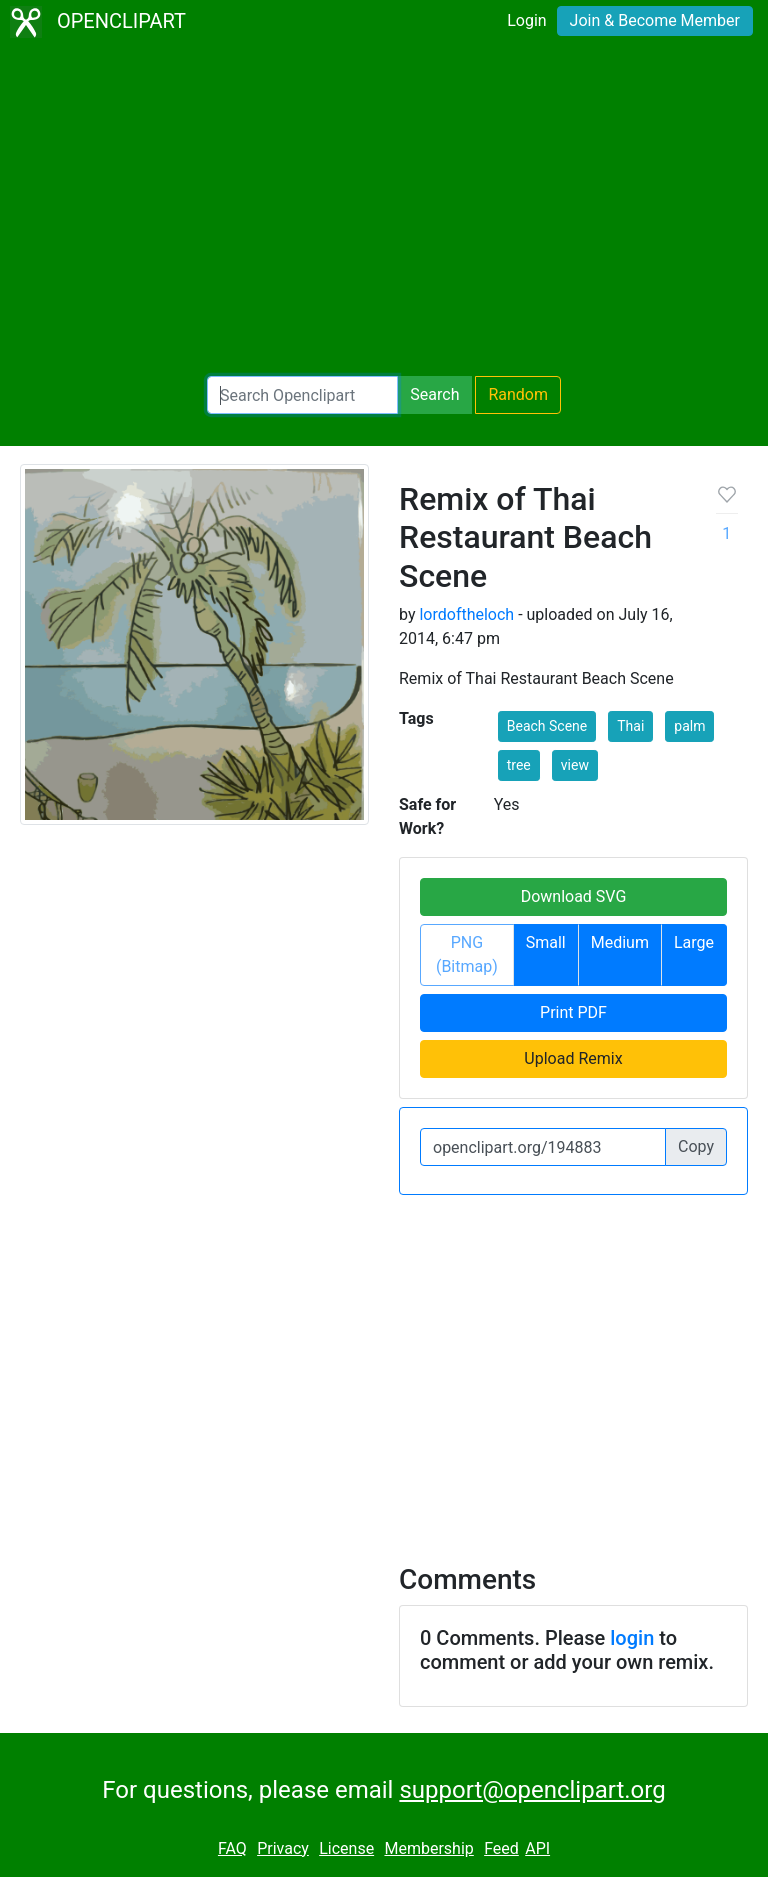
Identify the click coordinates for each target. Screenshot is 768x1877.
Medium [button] (620, 942)
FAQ (232, 1848)
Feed (501, 1848)
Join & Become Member (655, 20)
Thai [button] (630, 726)
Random (518, 394)
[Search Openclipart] (302, 395)
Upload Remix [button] (573, 1058)
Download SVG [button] (574, 896)
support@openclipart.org (532, 1790)
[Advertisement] (384, 210)
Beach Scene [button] (547, 726)
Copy (696, 1146)
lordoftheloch (466, 614)
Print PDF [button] (573, 1012)
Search (434, 394)
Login (526, 20)
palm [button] (689, 726)
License (346, 1848)
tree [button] (519, 765)
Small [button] (546, 942)
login (632, 1638)
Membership (428, 1848)
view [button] (575, 765)
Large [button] (694, 942)
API (537, 1848)
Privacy (283, 1848)
